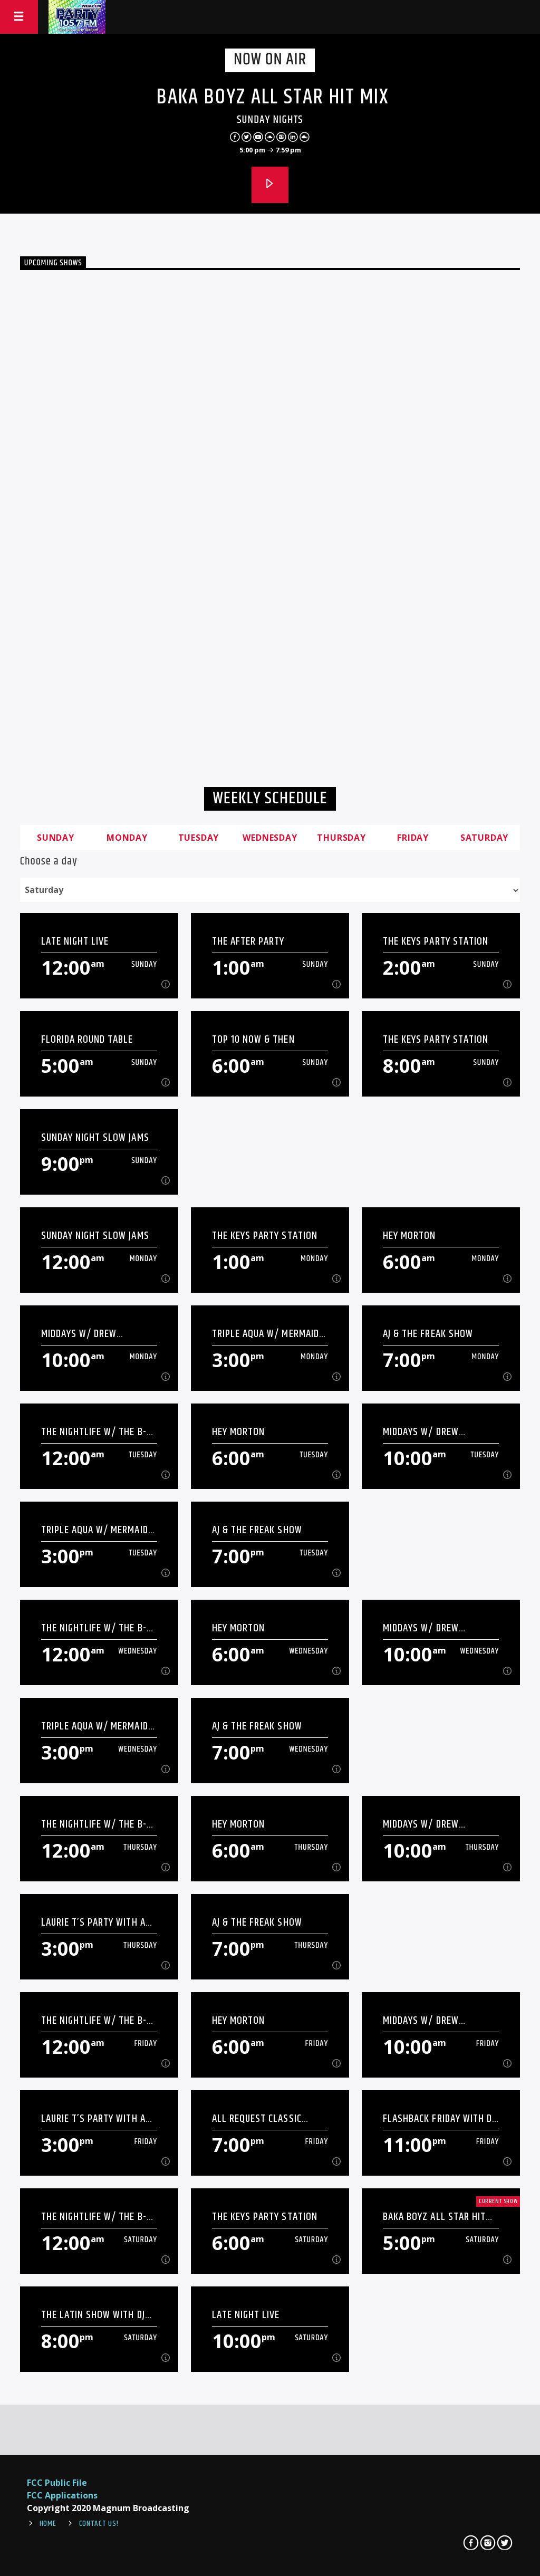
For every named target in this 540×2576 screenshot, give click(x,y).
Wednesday (270, 837)
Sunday (55, 837)
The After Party (248, 941)
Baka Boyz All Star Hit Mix (273, 97)
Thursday (341, 837)
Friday (413, 837)
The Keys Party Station (435, 941)
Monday (127, 837)
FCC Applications (62, 2495)
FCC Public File (57, 2482)
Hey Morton (409, 1235)
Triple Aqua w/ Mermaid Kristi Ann (265, 1333)
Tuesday (198, 837)
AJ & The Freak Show (428, 1333)
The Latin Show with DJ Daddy (93, 2314)
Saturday (484, 837)
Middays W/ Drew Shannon (79, 1333)
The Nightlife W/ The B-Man (94, 1431)
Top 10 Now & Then (253, 1039)
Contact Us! (99, 2524)
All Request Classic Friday (257, 2118)
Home (48, 2524)
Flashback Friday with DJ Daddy (439, 2118)
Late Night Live (75, 941)
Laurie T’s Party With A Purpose (93, 1922)
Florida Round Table (87, 1039)
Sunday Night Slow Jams (95, 1137)
